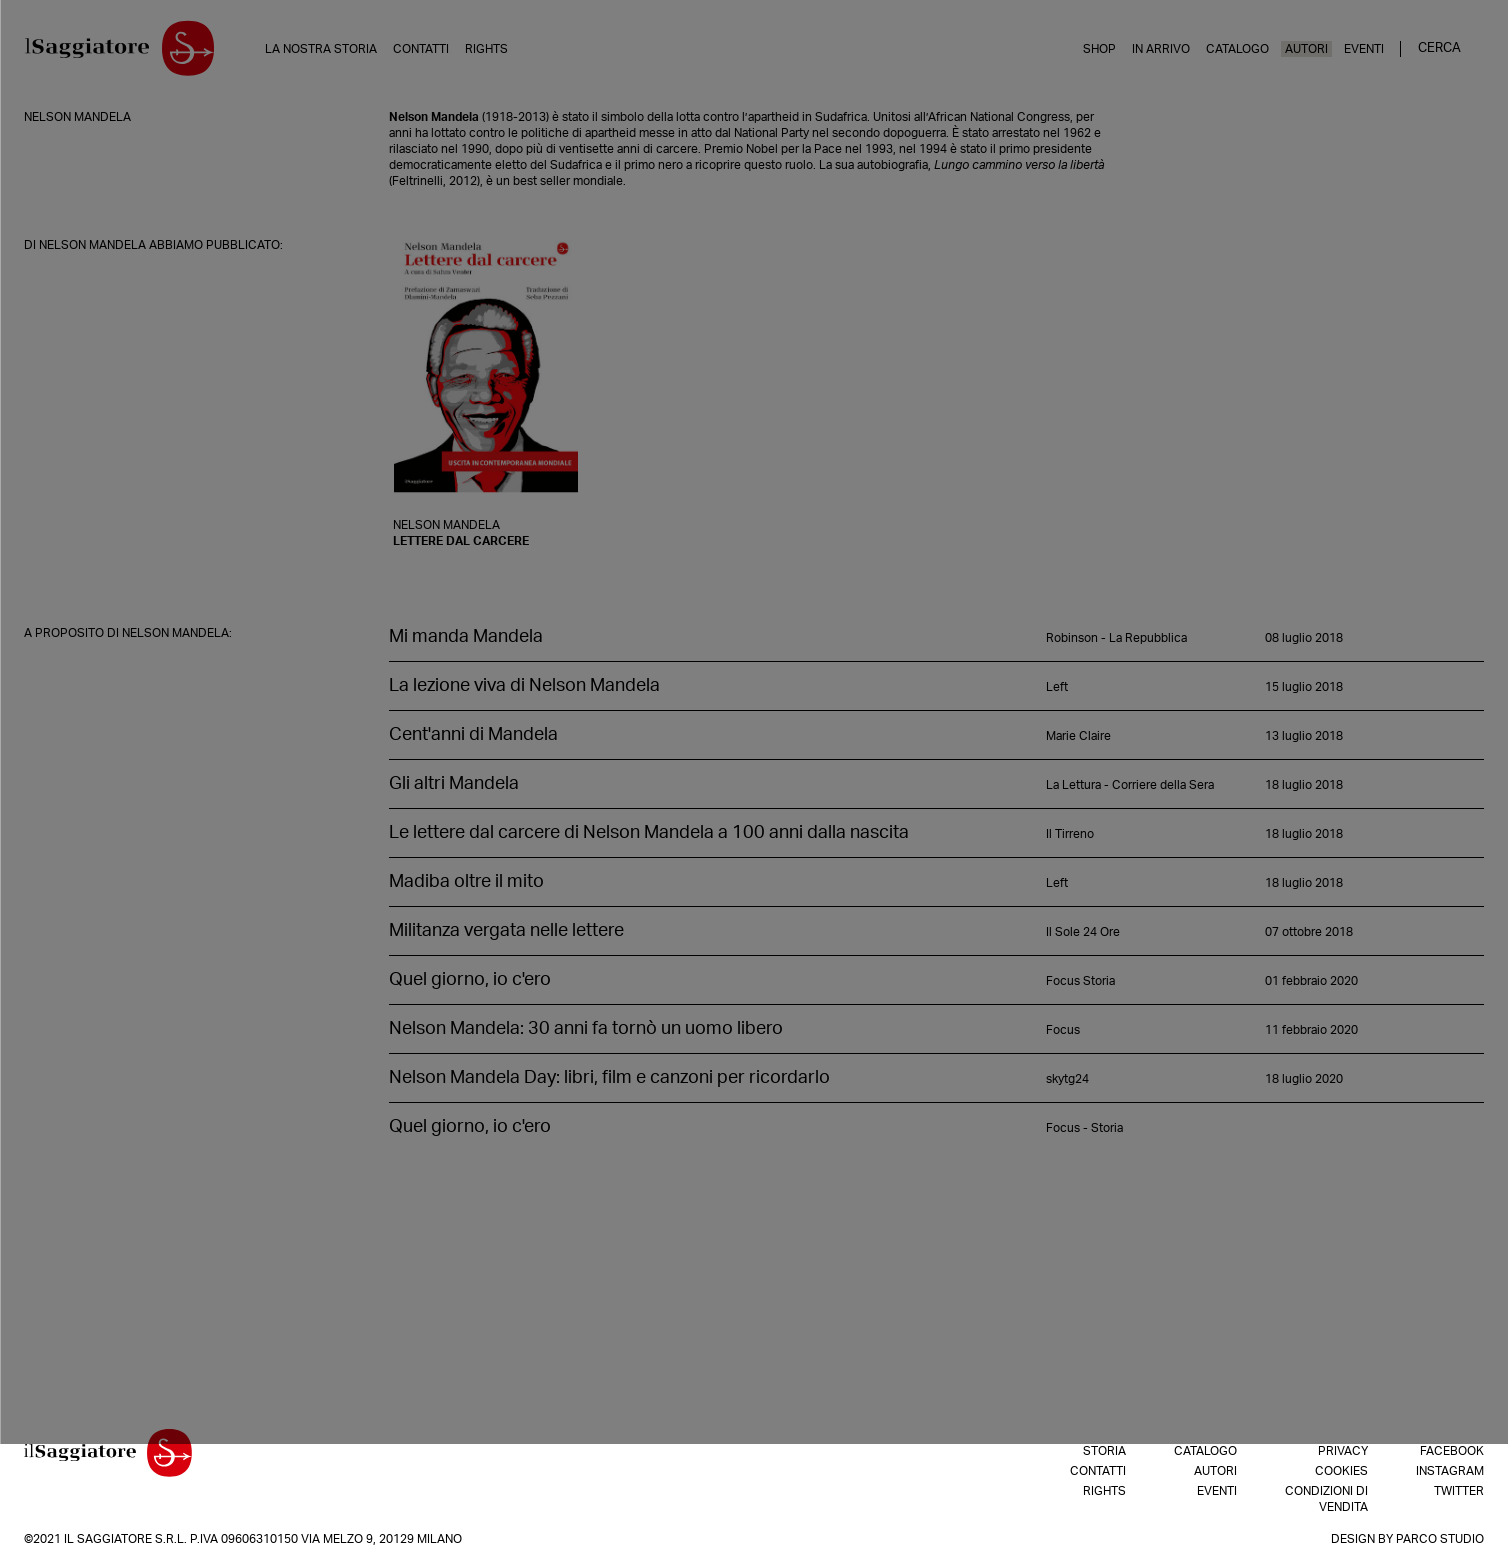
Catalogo (1237, 49)
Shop (1099, 49)
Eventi (1364, 49)
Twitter (1459, 1491)
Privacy (1343, 1451)
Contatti (428, 49)
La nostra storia (328, 49)
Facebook (1452, 1451)
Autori (1306, 49)
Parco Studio (1440, 1539)
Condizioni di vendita (1326, 1499)
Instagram (1450, 1471)
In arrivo (1161, 49)
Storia (1104, 1451)
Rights (493, 49)
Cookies (1341, 1471)
